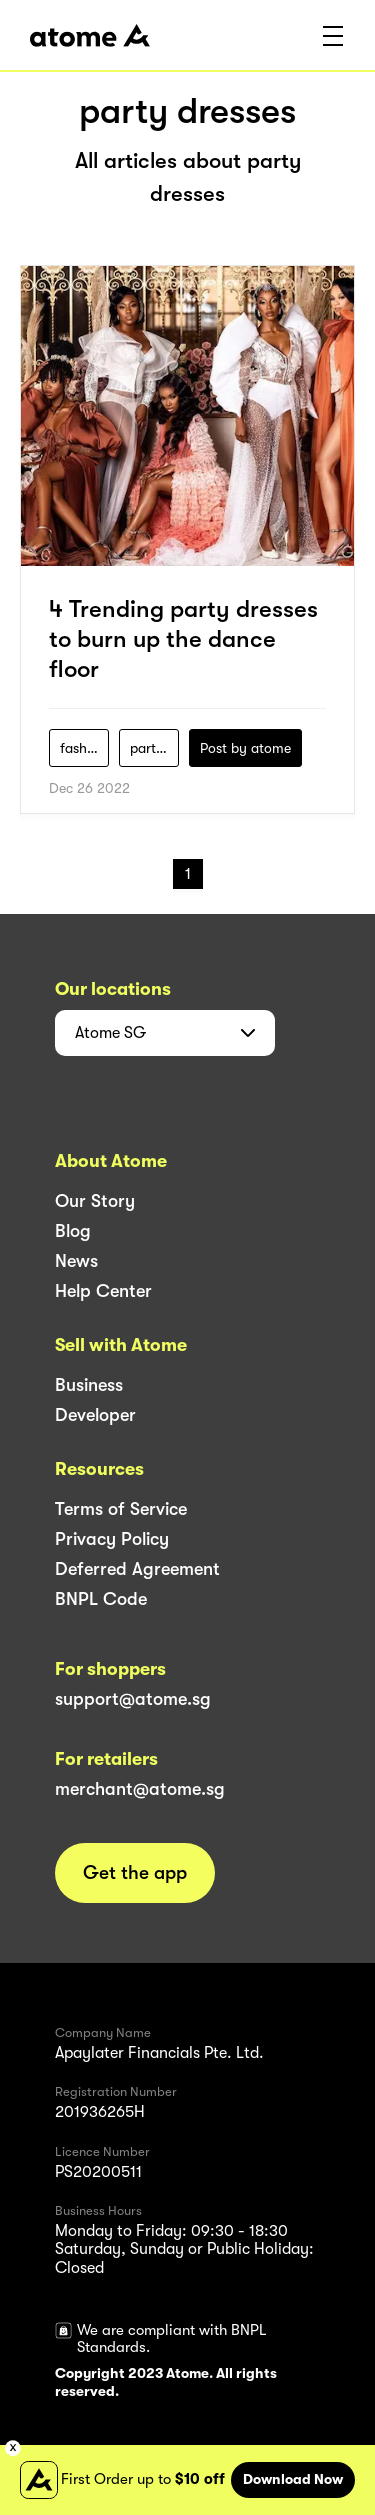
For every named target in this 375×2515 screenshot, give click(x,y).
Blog (73, 1231)
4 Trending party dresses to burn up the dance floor (183, 639)
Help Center (103, 1291)
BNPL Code (101, 1599)
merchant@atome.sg (140, 1789)
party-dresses (154, 748)
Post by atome (245, 748)
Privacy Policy (112, 1539)
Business (89, 1385)
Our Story (95, 1201)
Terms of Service (121, 1509)
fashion (83, 748)
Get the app (135, 1873)
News (76, 1261)
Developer (95, 1415)
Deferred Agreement (137, 1569)
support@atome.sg (133, 1699)
